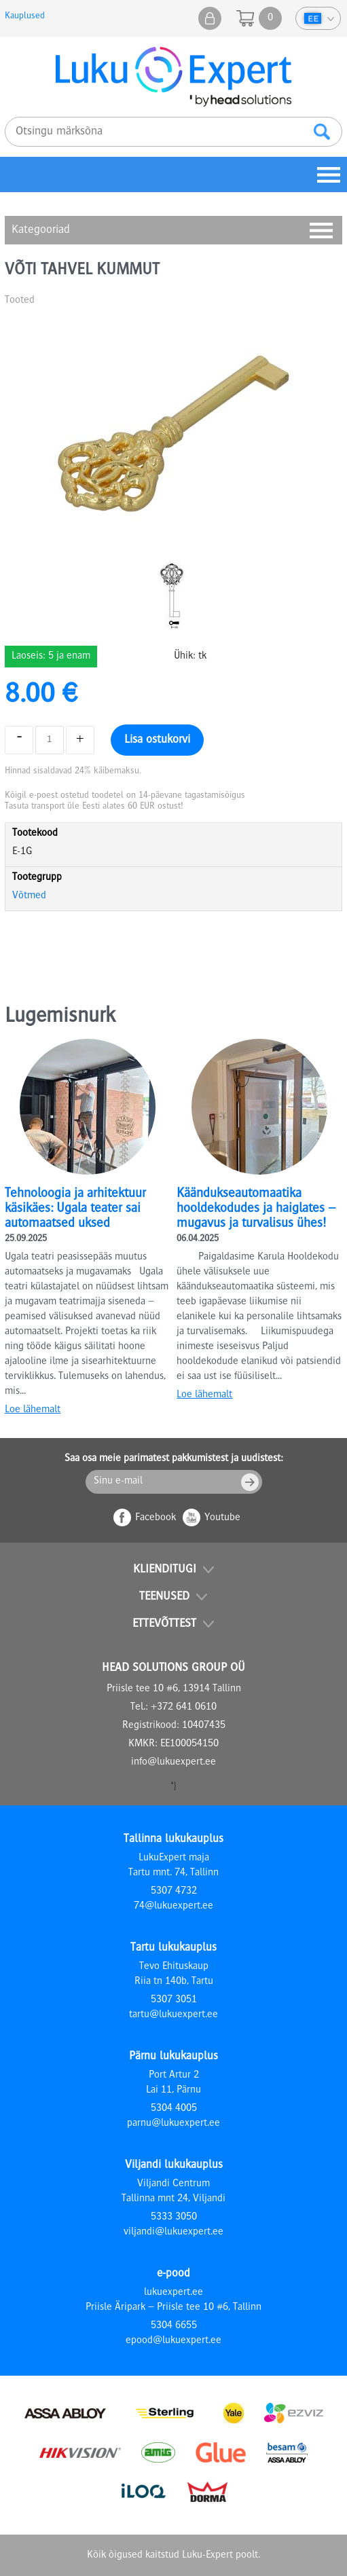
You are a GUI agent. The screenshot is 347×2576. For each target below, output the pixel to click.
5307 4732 (174, 1891)
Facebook (155, 1518)
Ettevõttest (164, 1624)
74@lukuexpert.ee (173, 1906)
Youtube (222, 1518)
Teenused (164, 1597)
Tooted (20, 300)
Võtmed (29, 896)
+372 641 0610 (184, 1707)
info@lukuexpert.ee (173, 1762)
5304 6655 (174, 2326)
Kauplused (25, 16)
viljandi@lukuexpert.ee (173, 2232)
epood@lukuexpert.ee (173, 2341)
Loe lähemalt (32, 1410)
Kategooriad (41, 230)
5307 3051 (174, 2000)
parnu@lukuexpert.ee (173, 2123)
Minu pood (209, 18)
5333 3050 (174, 2217)
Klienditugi (164, 1570)
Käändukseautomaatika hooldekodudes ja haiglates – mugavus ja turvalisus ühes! (256, 1209)
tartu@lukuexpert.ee (173, 2015)
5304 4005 (174, 2108)
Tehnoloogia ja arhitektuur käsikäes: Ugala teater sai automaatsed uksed (75, 1209)
